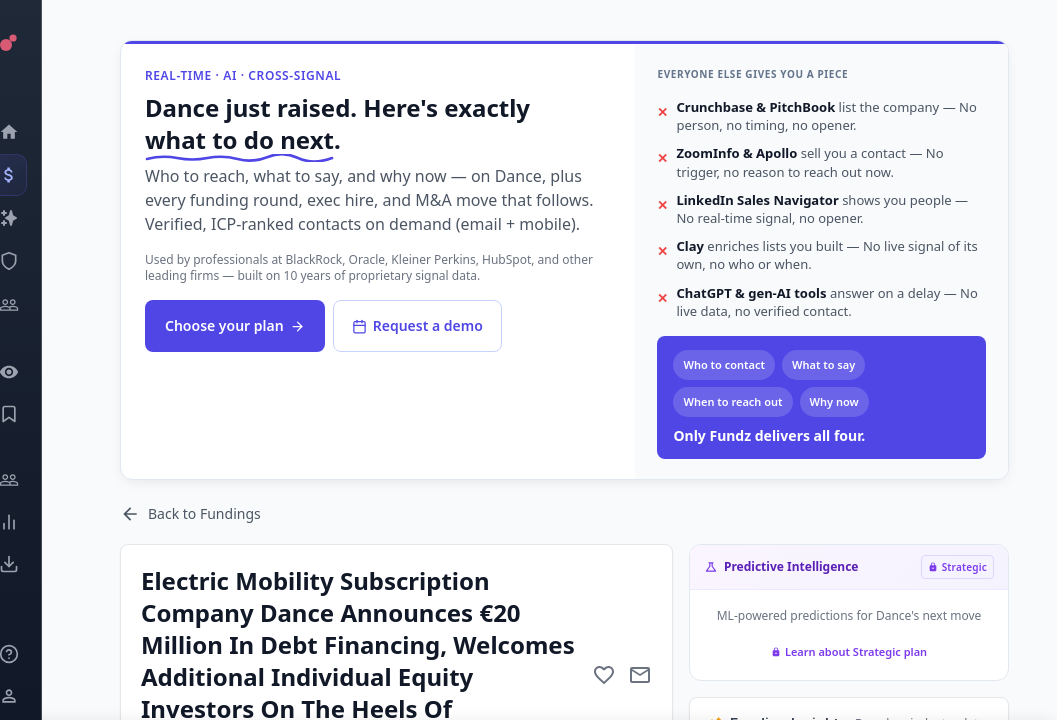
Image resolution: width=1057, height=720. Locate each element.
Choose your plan (235, 325)
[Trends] (35, 522)
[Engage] (35, 480)
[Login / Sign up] (35, 696)
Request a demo (417, 325)
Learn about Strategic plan (849, 651)
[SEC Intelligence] (35, 261)
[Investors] (35, 305)
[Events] (35, 175)
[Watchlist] (35, 372)
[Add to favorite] (604, 675)
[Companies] (35, 218)
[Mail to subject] (640, 675)
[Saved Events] (35, 414)
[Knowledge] (35, 654)
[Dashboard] (35, 132)
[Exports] (35, 564)
